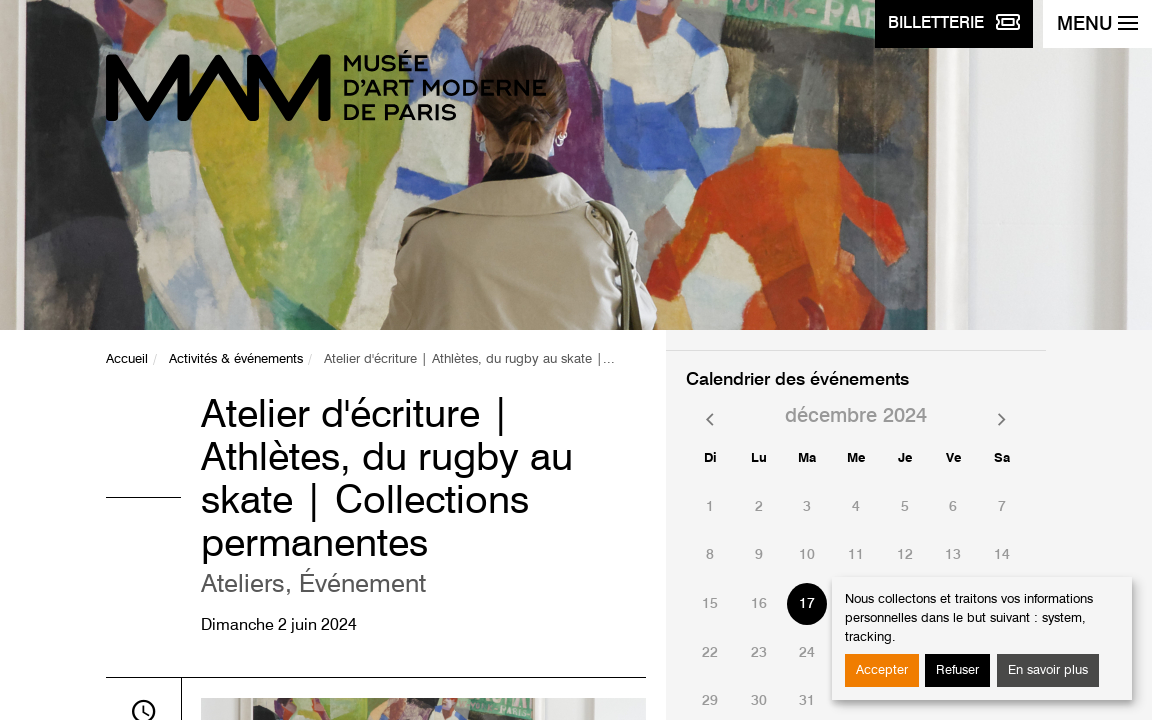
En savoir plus (1048, 670)
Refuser (957, 670)
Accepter (882, 670)
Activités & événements (236, 359)
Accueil (127, 359)
